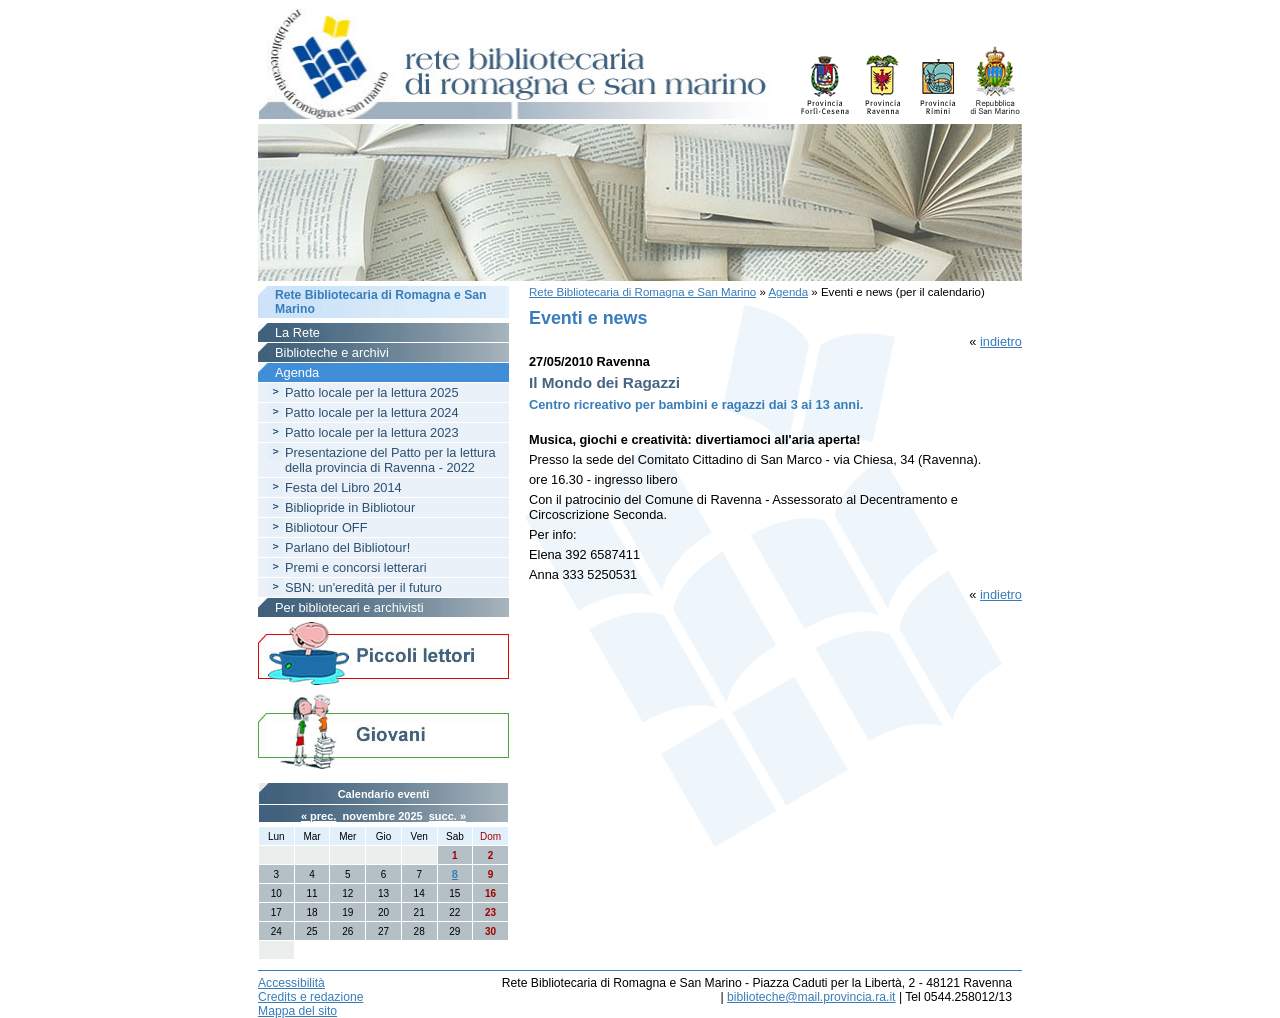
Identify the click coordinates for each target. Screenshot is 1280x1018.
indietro (1001, 341)
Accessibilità (291, 983)
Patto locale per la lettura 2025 (372, 392)
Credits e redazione (310, 997)
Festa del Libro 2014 (343, 487)
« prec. (318, 816)
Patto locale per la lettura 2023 (372, 432)
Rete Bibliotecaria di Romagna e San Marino (642, 292)
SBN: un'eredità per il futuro (363, 587)
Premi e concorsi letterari (356, 567)
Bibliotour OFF (326, 527)
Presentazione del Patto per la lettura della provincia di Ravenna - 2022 (390, 460)
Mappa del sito (297, 1011)
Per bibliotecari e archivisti (349, 607)
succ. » (447, 816)
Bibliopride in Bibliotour (350, 507)
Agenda (788, 292)
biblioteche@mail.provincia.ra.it (811, 997)
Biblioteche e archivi (332, 352)
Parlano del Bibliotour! (347, 547)
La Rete (297, 332)
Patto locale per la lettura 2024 (372, 412)
